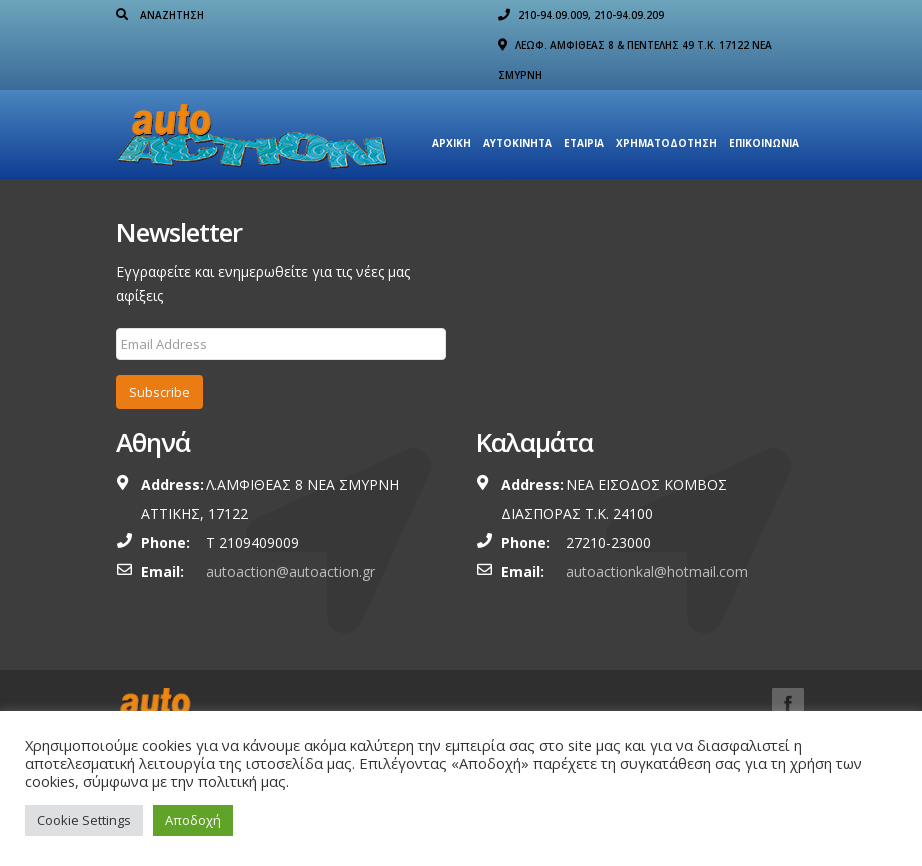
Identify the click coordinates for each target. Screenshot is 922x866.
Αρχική (451, 143)
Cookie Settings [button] (84, 820)
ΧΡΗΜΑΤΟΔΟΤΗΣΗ (666, 143)
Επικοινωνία (764, 143)
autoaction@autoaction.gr (290, 571)
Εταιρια (584, 143)
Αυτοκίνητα (517, 143)
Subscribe (159, 392)
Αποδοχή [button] (193, 820)
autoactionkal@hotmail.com (657, 571)
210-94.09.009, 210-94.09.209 (581, 15)
